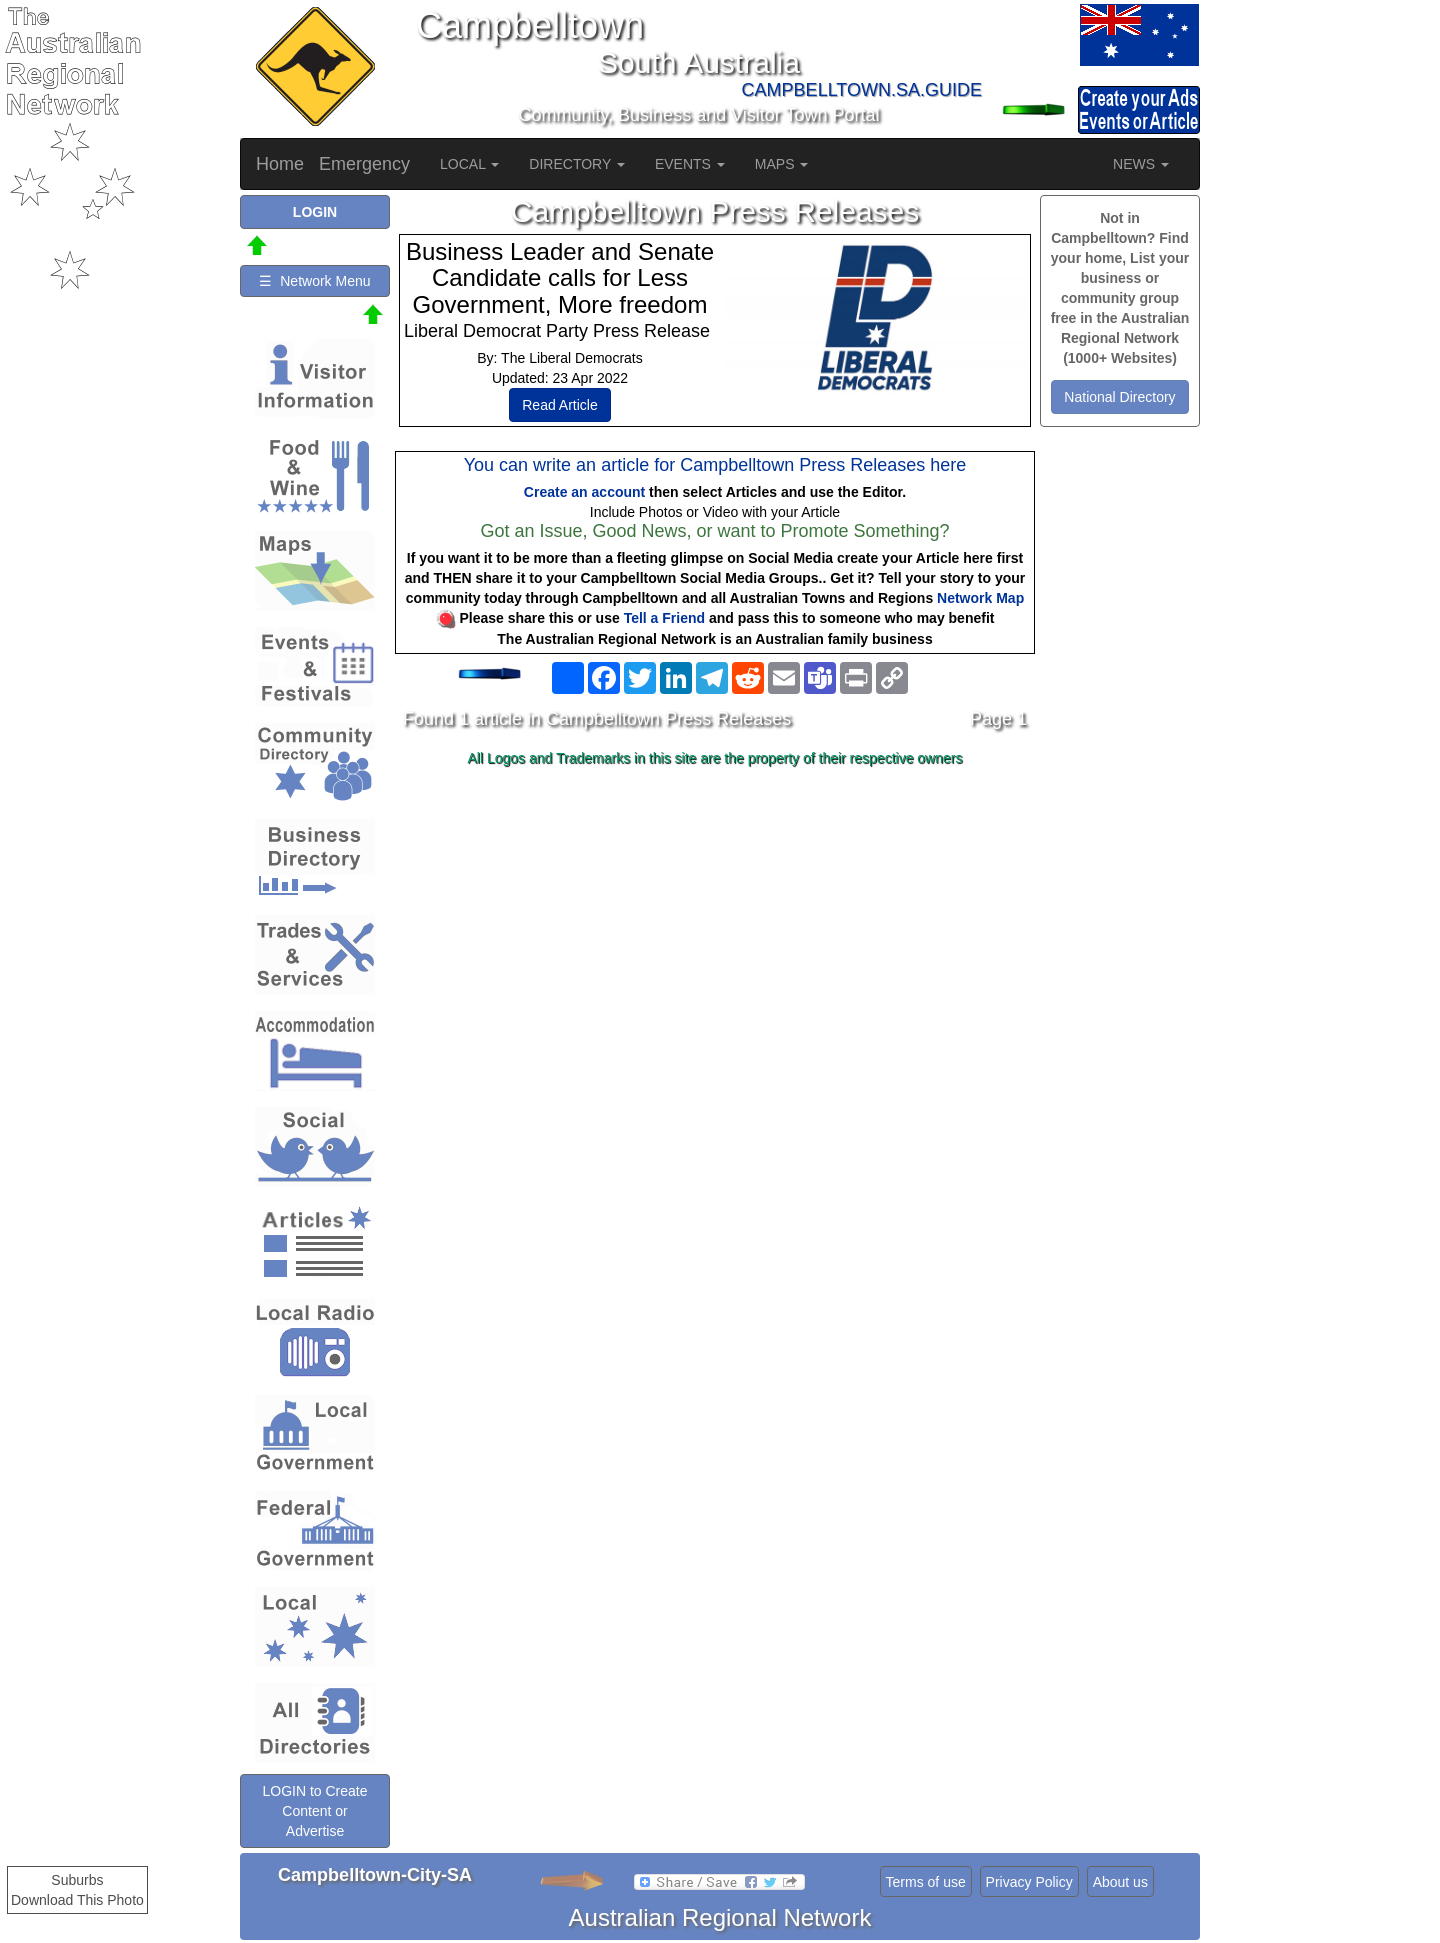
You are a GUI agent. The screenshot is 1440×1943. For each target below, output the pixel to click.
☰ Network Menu (314, 281)
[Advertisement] (715, 932)
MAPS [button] (782, 164)
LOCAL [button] (469, 164)
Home (280, 164)
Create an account (584, 492)
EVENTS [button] (690, 164)
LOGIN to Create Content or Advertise (314, 1811)
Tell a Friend (664, 618)
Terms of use (926, 1882)
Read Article (559, 405)
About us (1120, 1882)
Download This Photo (77, 1900)
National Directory (1119, 397)
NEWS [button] (1141, 164)
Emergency (364, 164)
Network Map (980, 598)
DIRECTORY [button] (577, 164)
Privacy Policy (1029, 1882)
